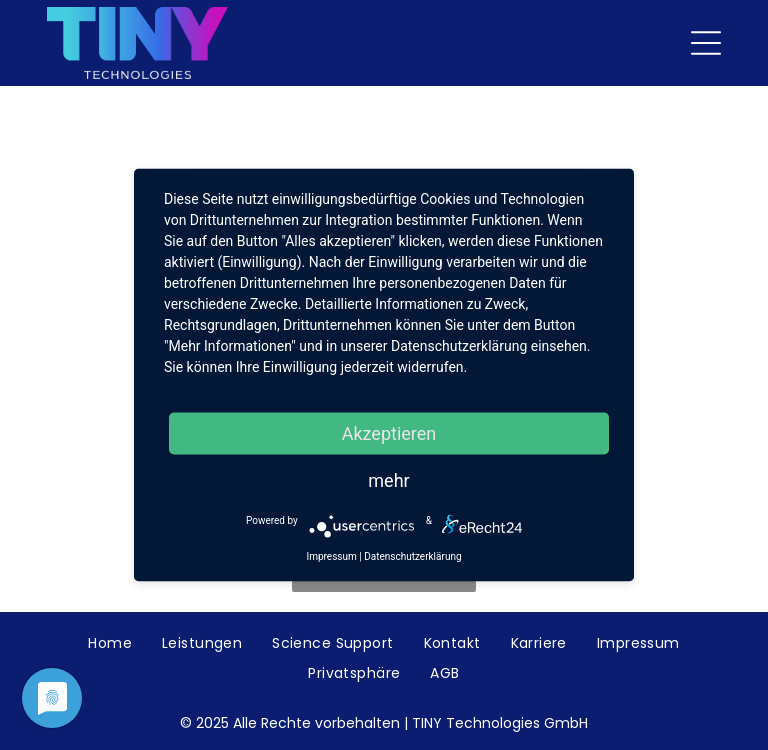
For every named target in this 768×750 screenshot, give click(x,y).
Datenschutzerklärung (412, 556)
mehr (388, 480)
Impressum (331, 556)
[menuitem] (110, 643)
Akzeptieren (389, 433)
